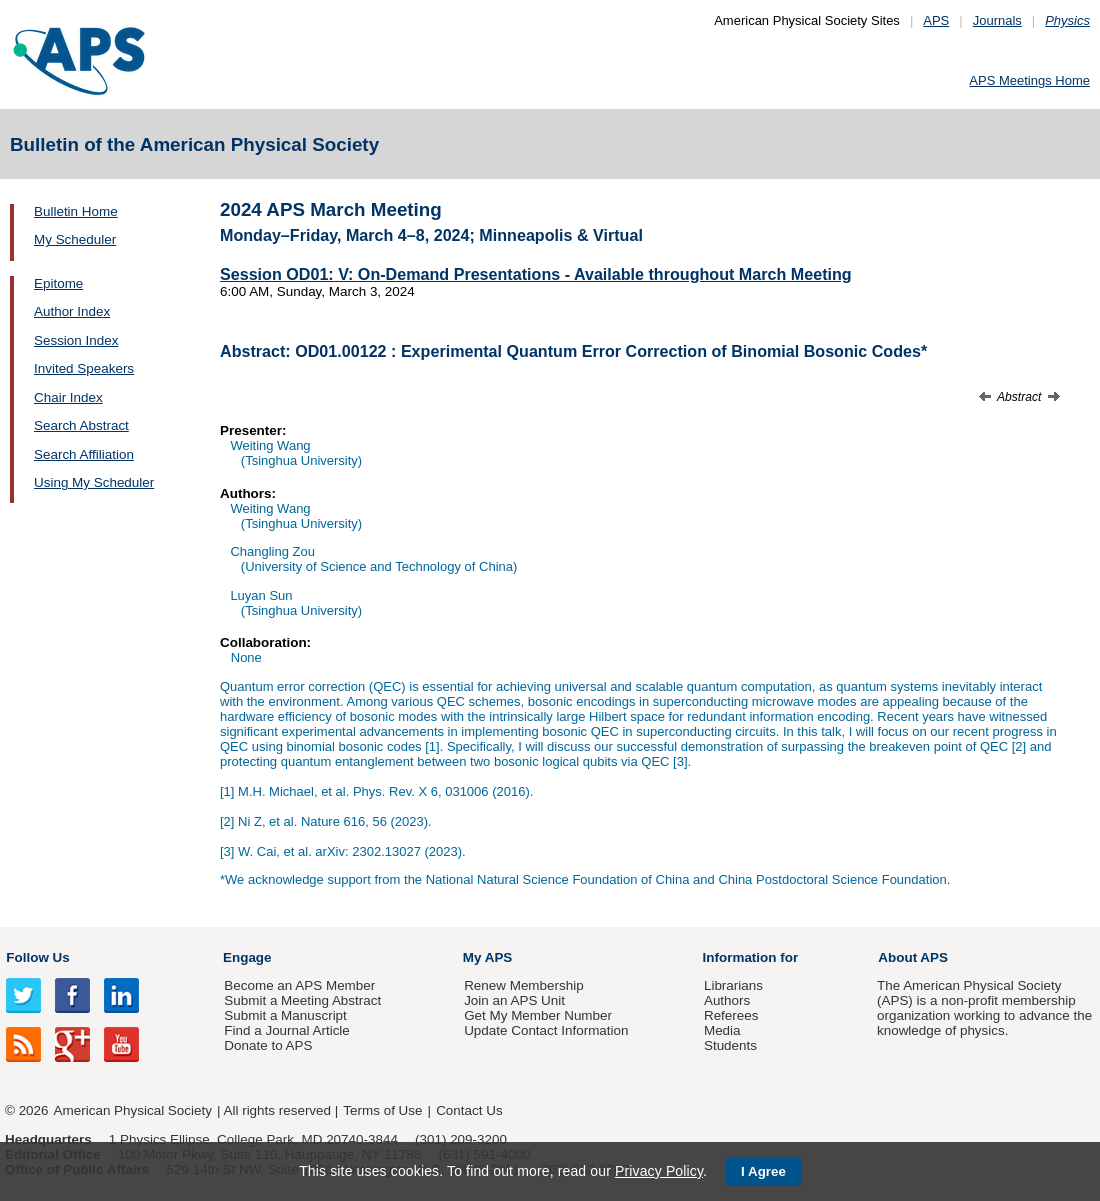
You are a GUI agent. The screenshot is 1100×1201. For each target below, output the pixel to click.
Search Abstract (81, 425)
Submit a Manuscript (285, 1015)
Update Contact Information (546, 1030)
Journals (997, 20)
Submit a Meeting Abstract (302, 1000)
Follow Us (37, 957)
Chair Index (68, 397)
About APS (913, 957)
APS (936, 20)
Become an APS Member (299, 985)
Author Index (72, 311)
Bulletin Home (76, 211)
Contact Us (469, 1110)
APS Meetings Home (1029, 80)
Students (730, 1045)
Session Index (76, 340)
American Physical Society (133, 1110)
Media (722, 1030)
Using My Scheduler (94, 482)
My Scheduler (75, 239)
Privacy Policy (659, 1171)
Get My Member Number (538, 1015)
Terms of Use (382, 1110)
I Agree (763, 1171)
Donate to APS (268, 1045)
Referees (731, 1015)
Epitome (58, 283)
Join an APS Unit (514, 1000)
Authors (727, 1000)
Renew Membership (524, 985)
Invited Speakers (84, 368)
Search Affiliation (84, 454)
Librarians (733, 985)
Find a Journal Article (286, 1030)
